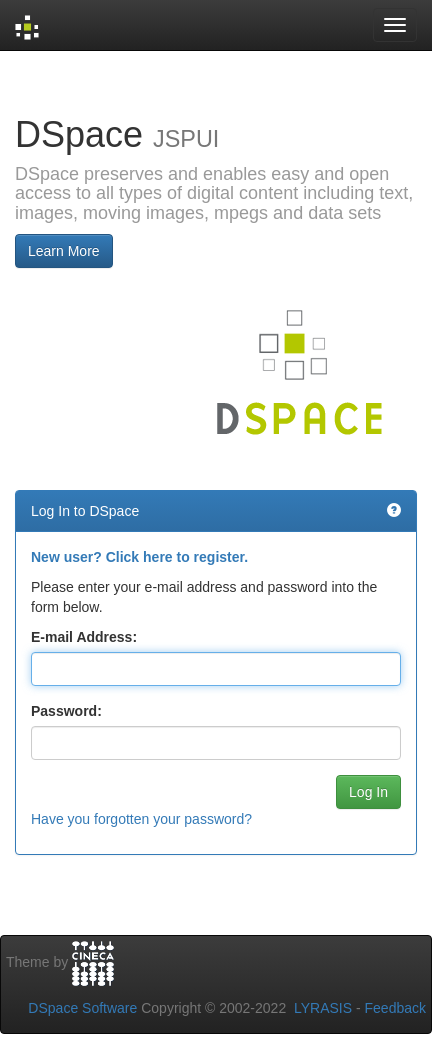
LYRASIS (323, 1008)
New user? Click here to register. (139, 557)
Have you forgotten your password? (141, 819)
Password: (66, 711)
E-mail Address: (84, 637)
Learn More (64, 251)
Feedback (395, 1008)
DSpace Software (82, 1008)
